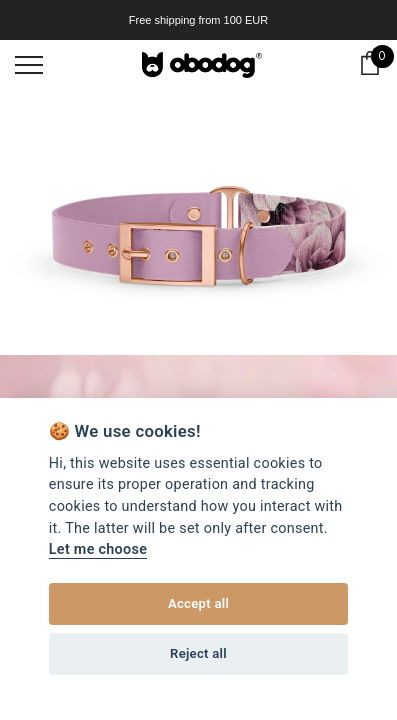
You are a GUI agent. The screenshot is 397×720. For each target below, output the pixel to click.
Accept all (198, 603)
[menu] (29, 64)
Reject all (198, 653)
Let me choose (98, 549)
